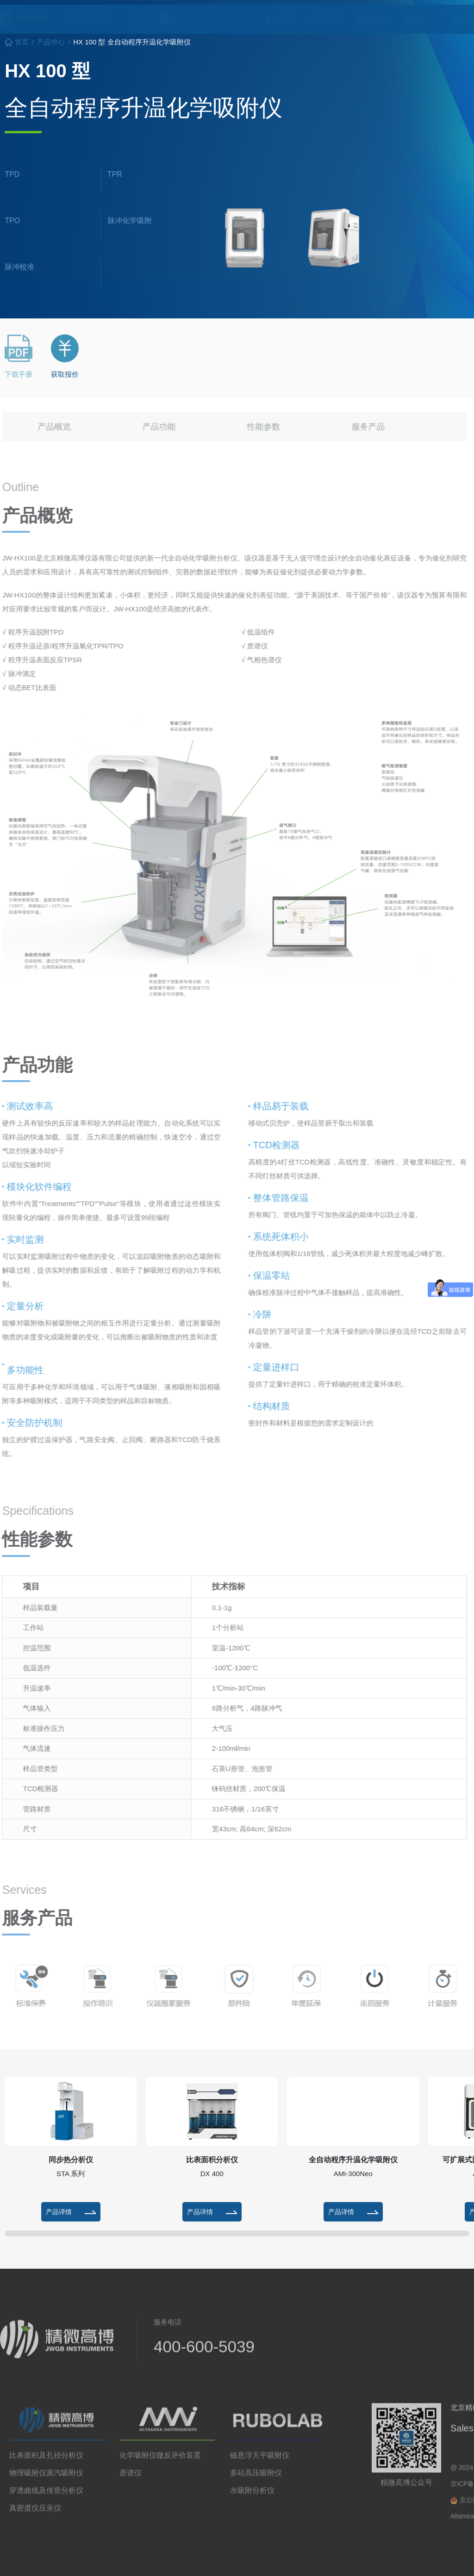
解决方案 (317, 19)
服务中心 (270, 19)
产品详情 (71, 2211)
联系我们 (409, 19)
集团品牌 (455, 19)
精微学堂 (363, 19)
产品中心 (224, 19)
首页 (22, 42)
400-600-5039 (62, 19)
